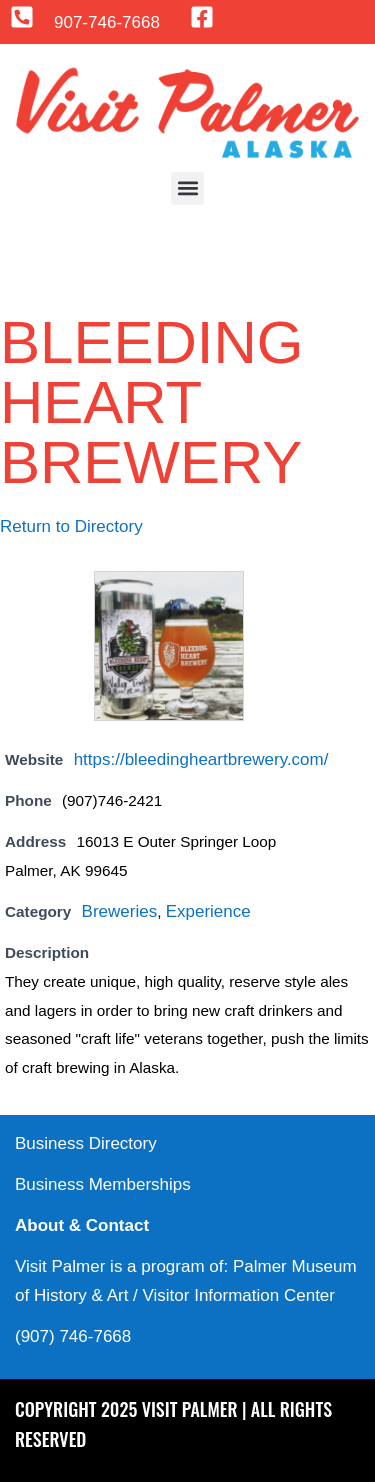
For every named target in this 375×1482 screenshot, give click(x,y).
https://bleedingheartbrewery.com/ (201, 759)
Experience (208, 911)
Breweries (120, 911)
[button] (187, 188)
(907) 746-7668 (73, 1336)
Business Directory (86, 1143)
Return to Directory (71, 526)
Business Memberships (103, 1184)
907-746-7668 (107, 22)
